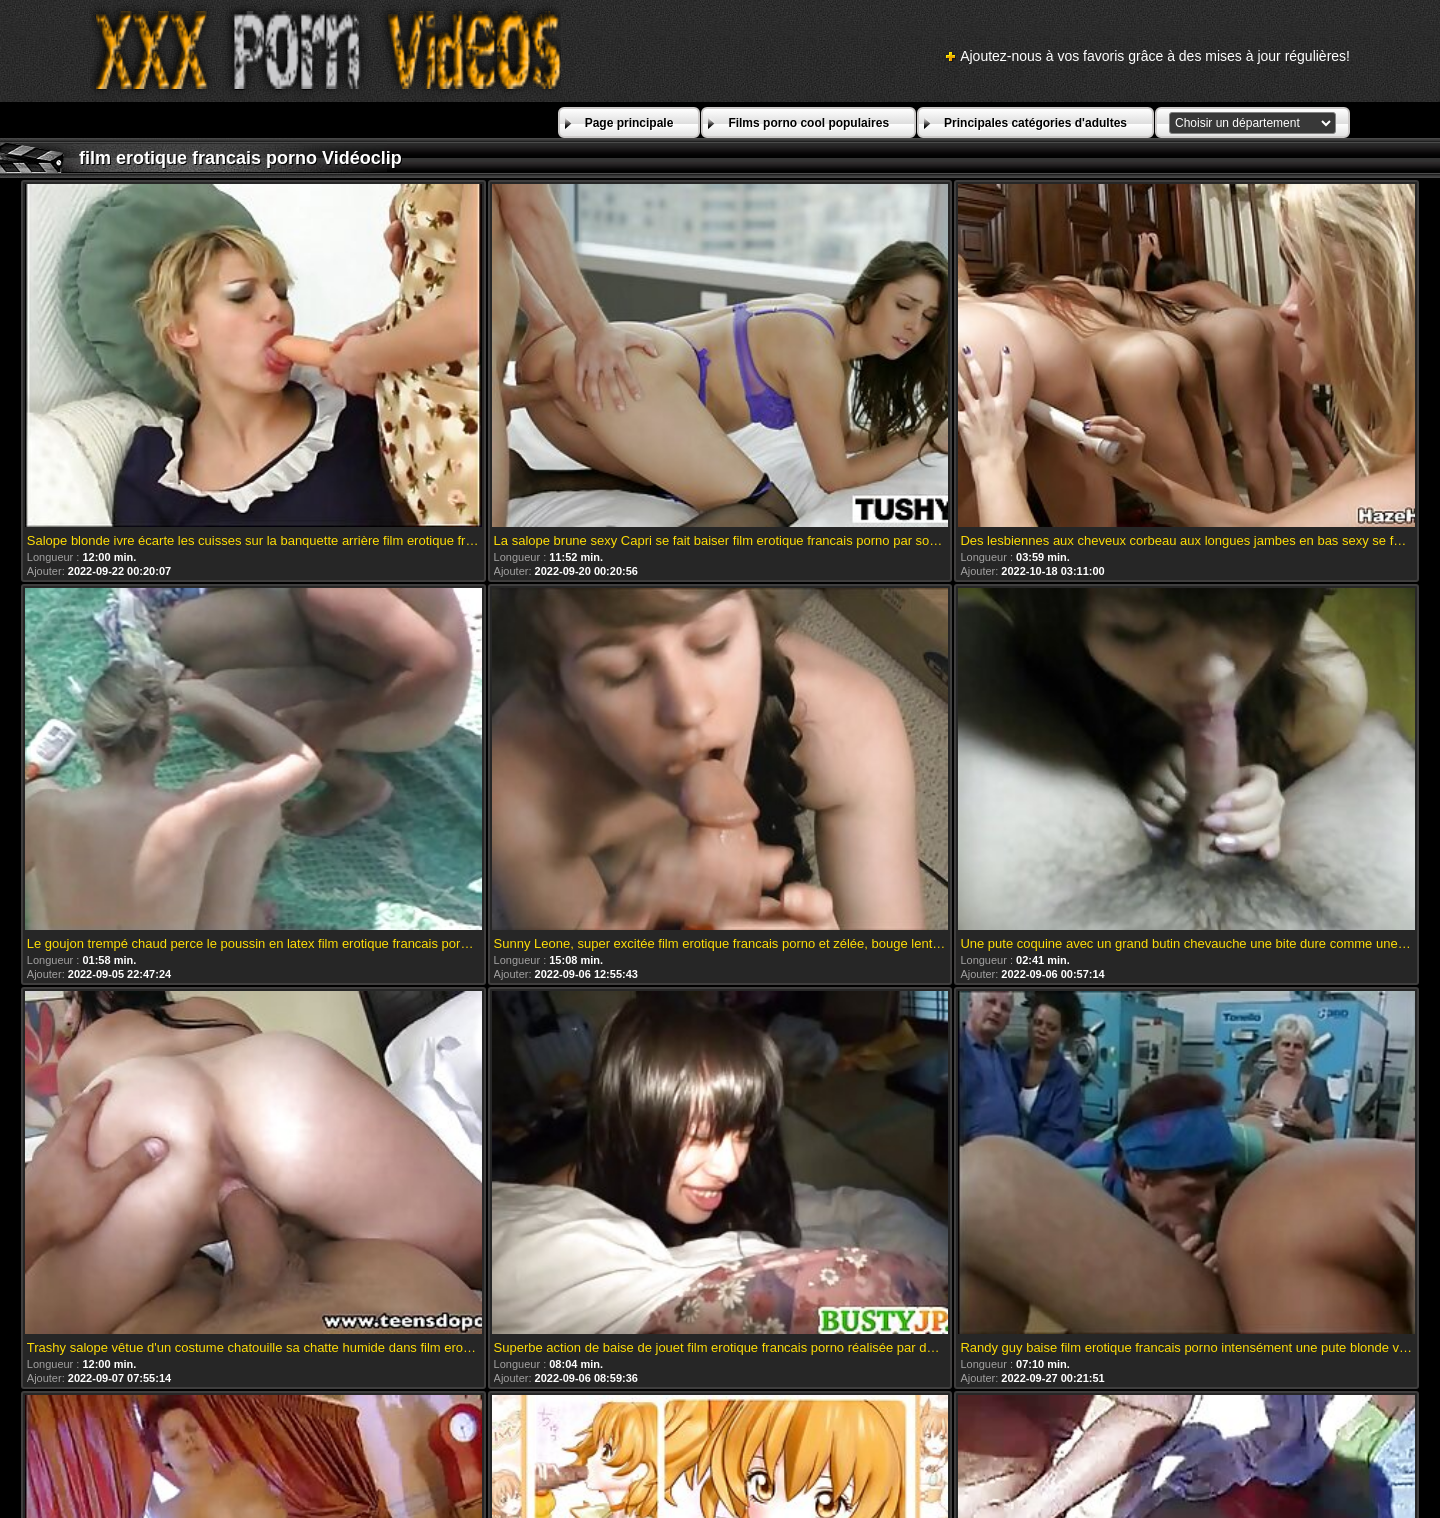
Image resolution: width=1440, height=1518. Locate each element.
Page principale (629, 123)
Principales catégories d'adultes (1035, 123)
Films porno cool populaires (808, 123)
